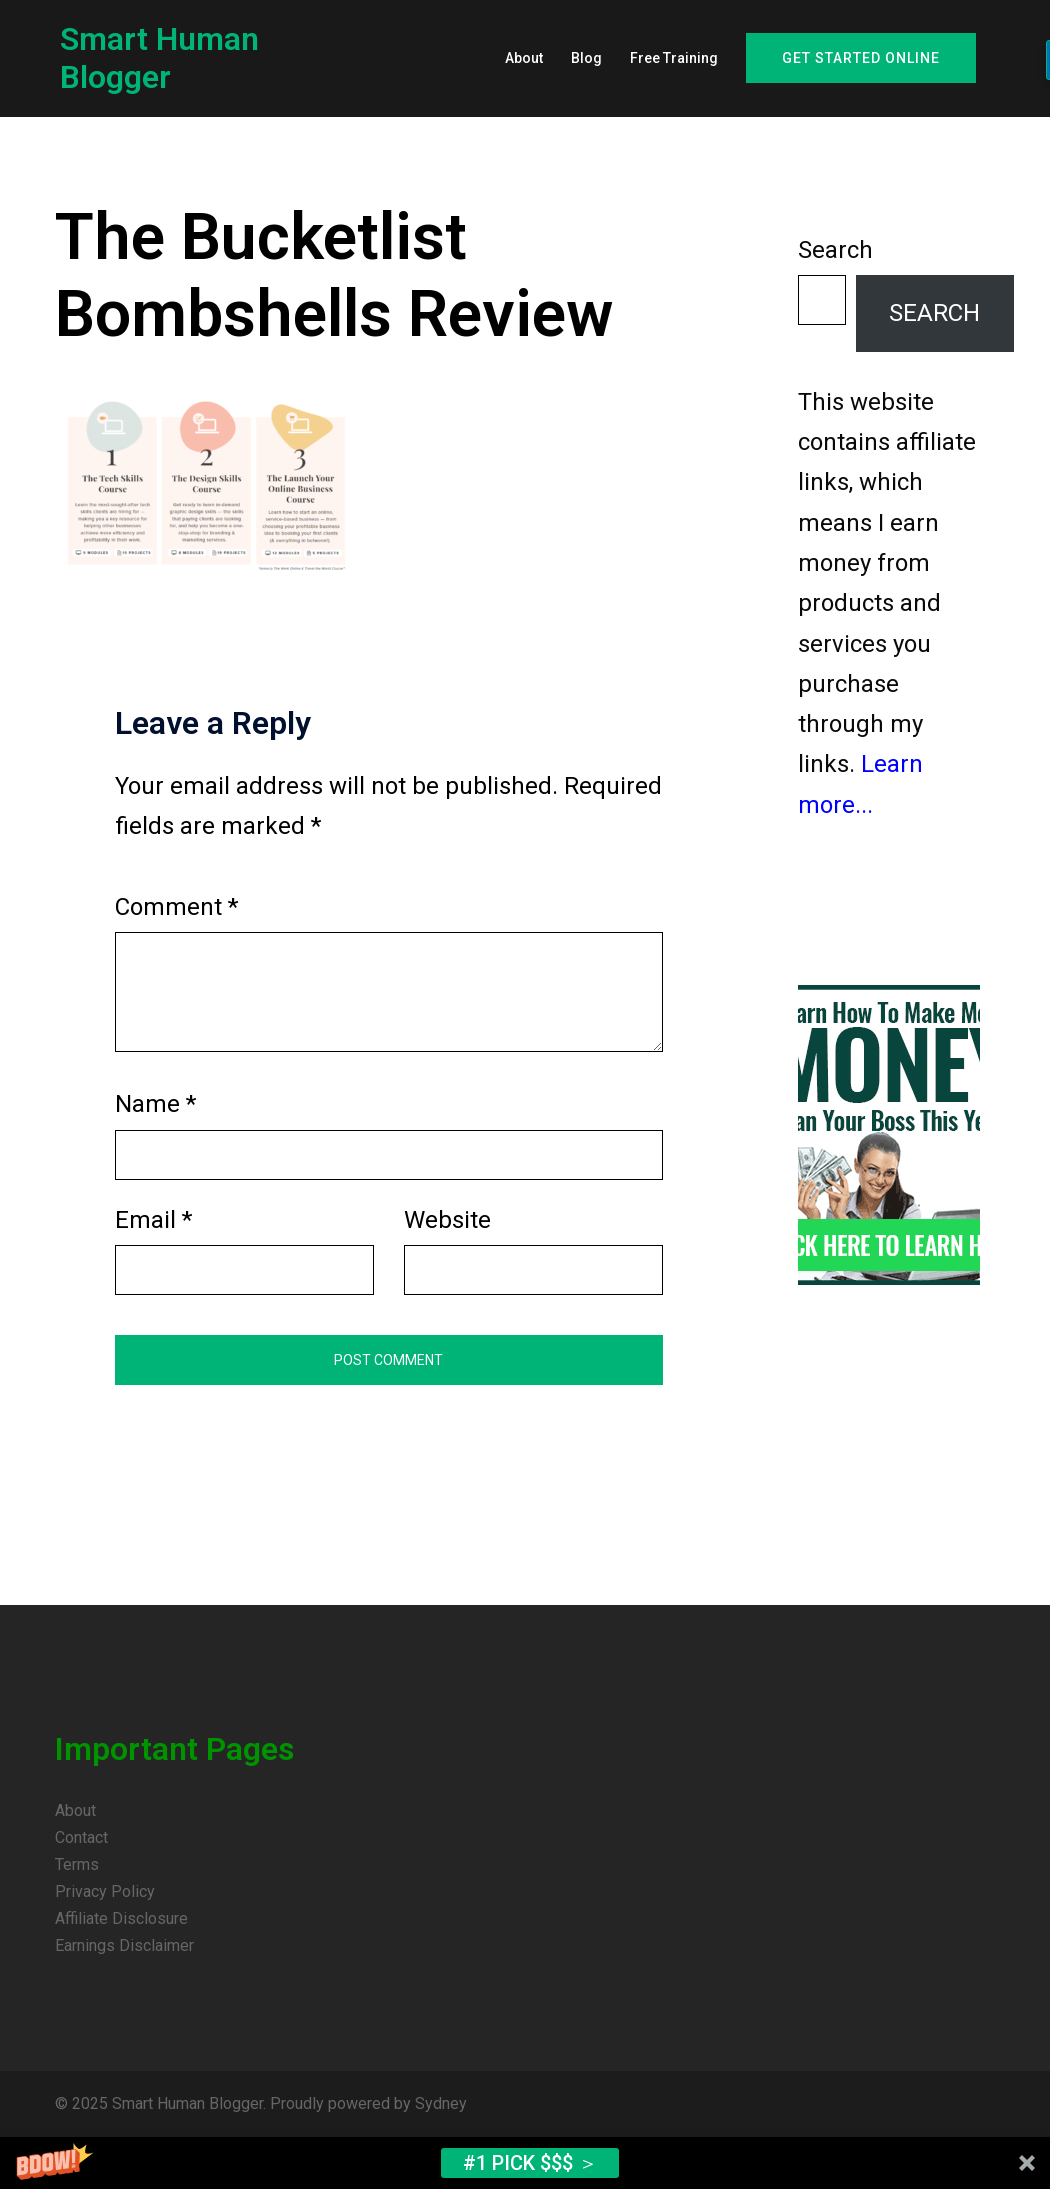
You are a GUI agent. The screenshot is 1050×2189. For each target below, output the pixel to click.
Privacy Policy (105, 1891)
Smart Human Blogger (159, 58)
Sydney (441, 2103)
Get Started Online (861, 58)
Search (835, 250)
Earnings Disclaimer (124, 1945)
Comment (176, 907)
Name (155, 1104)
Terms (77, 1864)
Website (447, 1220)
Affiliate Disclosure (121, 1918)
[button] (525, 2163)
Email (153, 1220)
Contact (81, 1837)
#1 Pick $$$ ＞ (530, 2163)
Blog (586, 58)
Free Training (674, 58)
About (524, 58)
